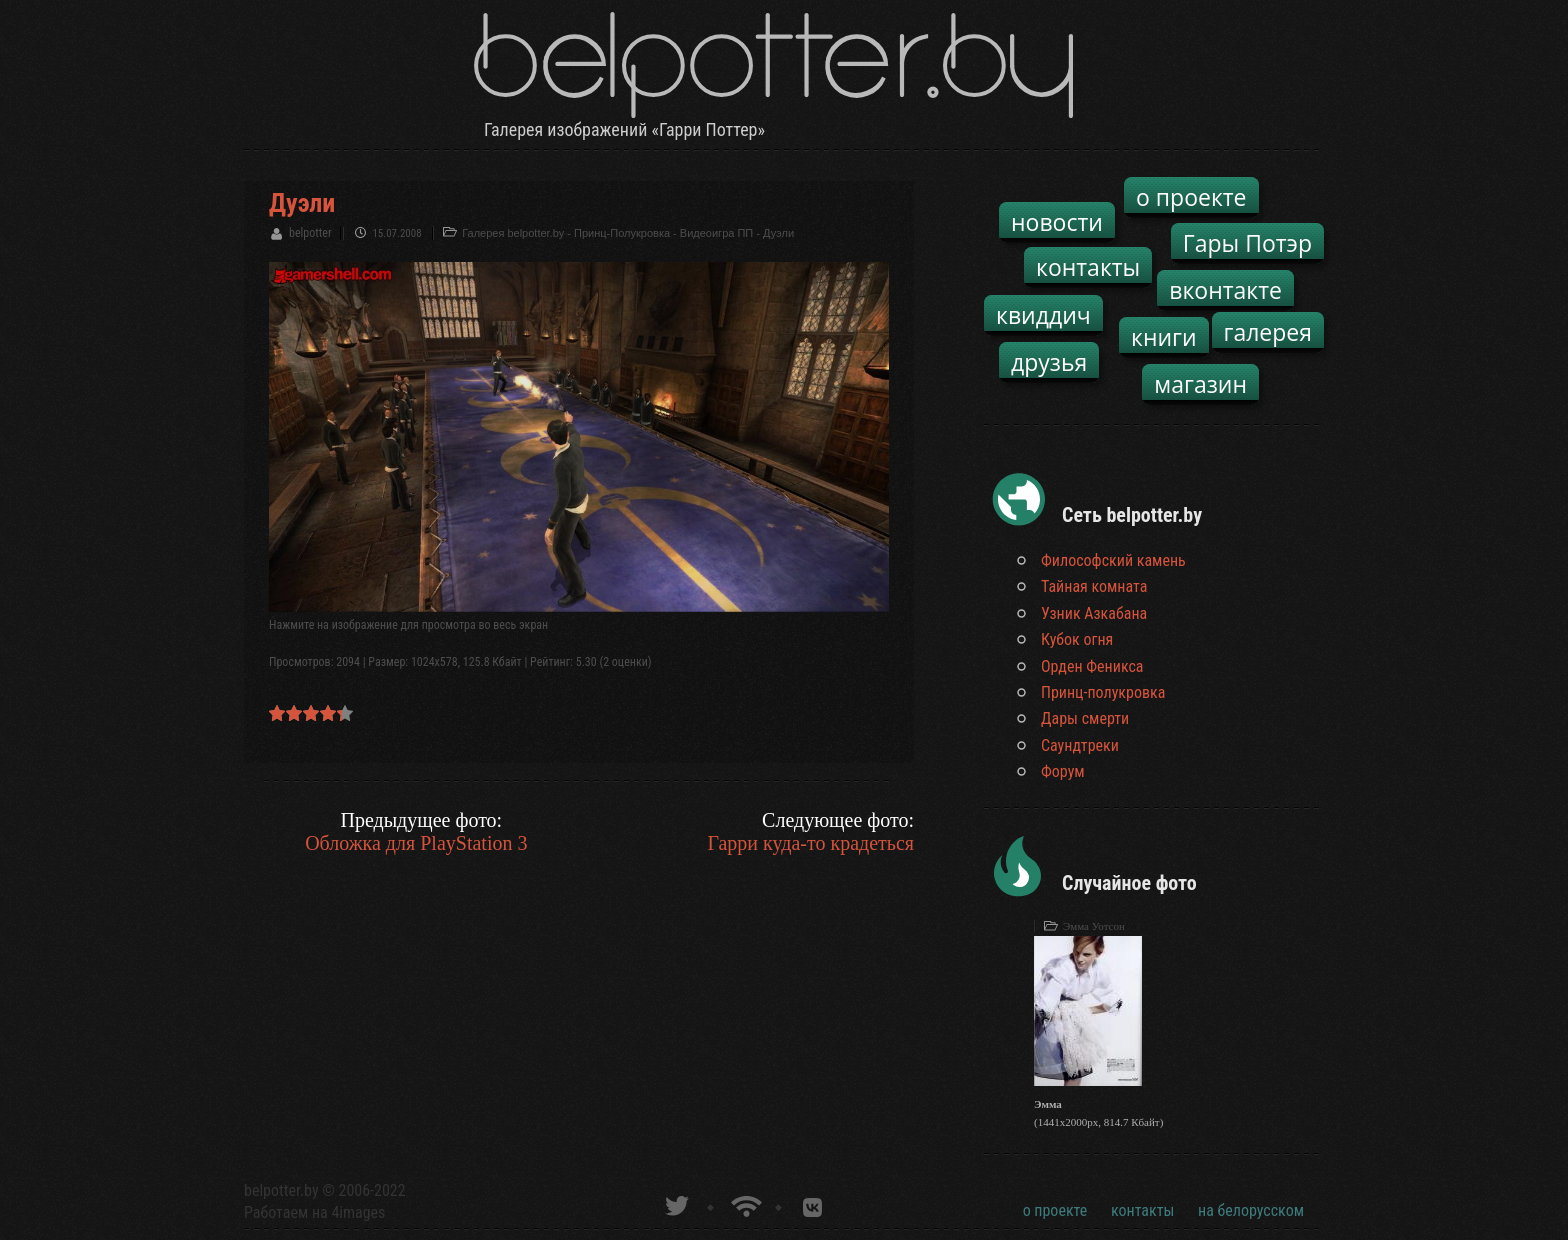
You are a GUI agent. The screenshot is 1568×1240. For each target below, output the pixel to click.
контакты (1088, 267)
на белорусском (1251, 1210)
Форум (1063, 771)
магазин (1200, 384)
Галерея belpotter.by (513, 233)
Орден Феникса (1092, 666)
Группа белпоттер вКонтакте (812, 1203)
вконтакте (1225, 290)
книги (1164, 337)
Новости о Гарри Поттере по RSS (744, 1203)
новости (1057, 222)
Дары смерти (1085, 718)
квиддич (1043, 315)
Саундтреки (1080, 745)
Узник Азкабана (1094, 613)
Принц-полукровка (1103, 692)
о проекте (1191, 197)
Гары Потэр (1247, 243)
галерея (1268, 332)
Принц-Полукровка (622, 233)
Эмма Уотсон (1094, 926)
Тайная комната (1094, 586)
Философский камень (1113, 560)
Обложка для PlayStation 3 (416, 843)
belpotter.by (281, 1190)
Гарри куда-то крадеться (810, 843)
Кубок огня (1077, 639)
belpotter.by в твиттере (675, 1203)
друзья (1049, 362)
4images (358, 1212)
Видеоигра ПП (716, 233)
